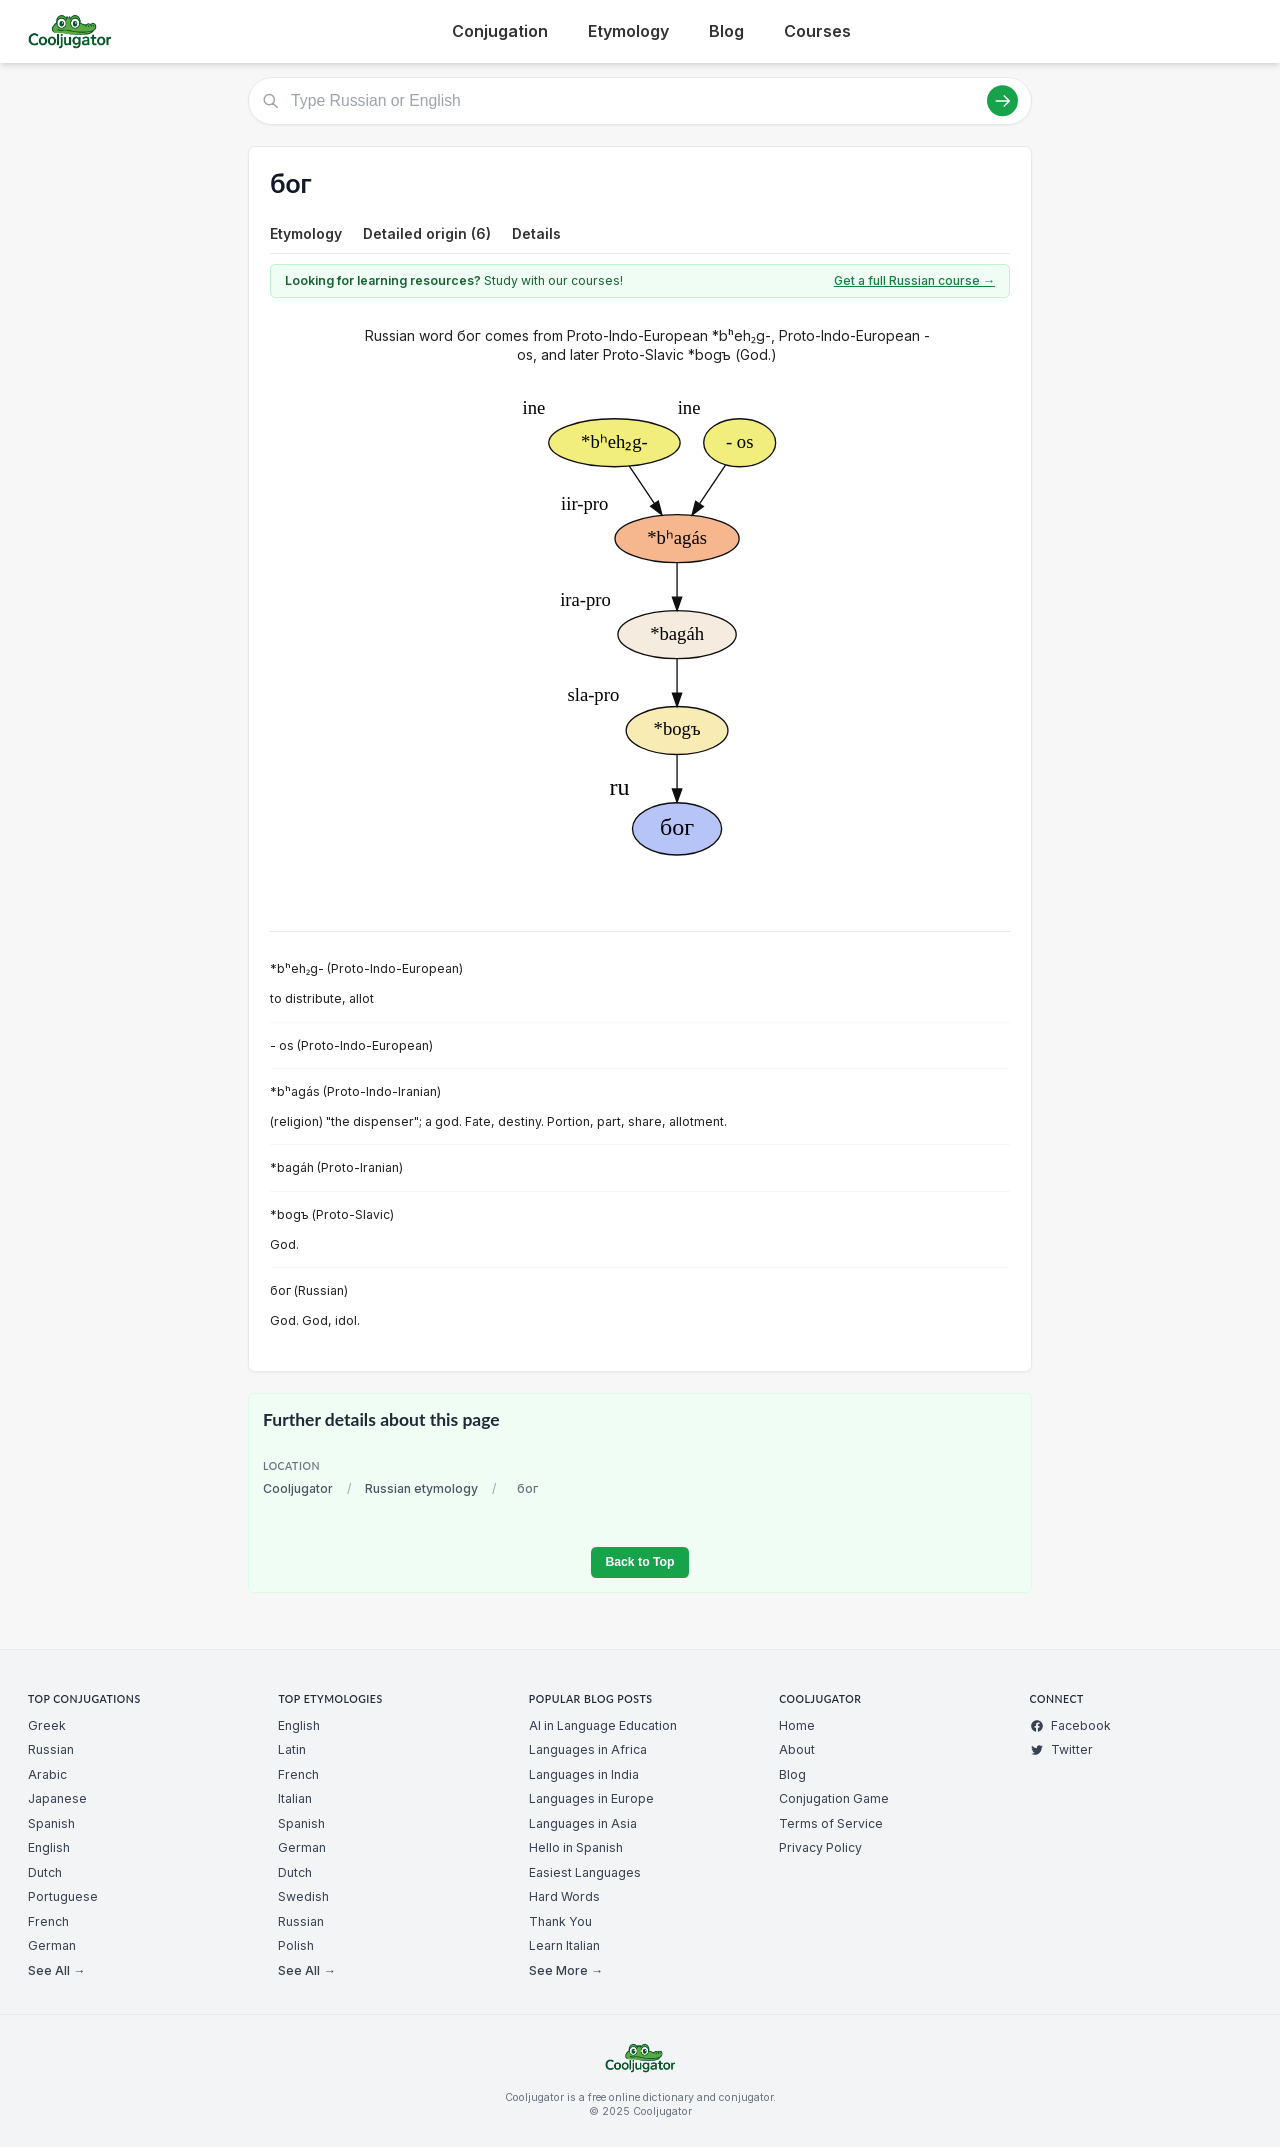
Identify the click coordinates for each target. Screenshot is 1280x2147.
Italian (295, 1798)
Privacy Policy (820, 1847)
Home (797, 1725)
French (48, 1921)
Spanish (51, 1823)
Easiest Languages (585, 1872)
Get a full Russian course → (914, 280)
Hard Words (564, 1896)
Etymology (628, 31)
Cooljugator (298, 1488)
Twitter (1061, 1749)
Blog (726, 31)
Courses (817, 31)
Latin (292, 1749)
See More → (566, 1970)
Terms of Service (831, 1823)
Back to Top (639, 1562)
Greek (47, 1725)
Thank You (560, 1921)
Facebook (1070, 1725)
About (797, 1749)
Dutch (45, 1872)
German (52, 1945)
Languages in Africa (588, 1749)
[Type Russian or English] (640, 101)
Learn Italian (564, 1945)
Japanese (57, 1798)
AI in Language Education (603, 1725)
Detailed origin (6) (427, 233)
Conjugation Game (834, 1798)
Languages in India (584, 1774)
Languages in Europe (591, 1798)
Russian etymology (421, 1488)
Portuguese (63, 1896)
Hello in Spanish (576, 1847)
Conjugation (500, 31)
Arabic (47, 1774)
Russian (51, 1749)
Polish (296, 1945)
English (49, 1847)
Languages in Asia (583, 1823)
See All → (56, 1970)
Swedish (303, 1896)
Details (536, 233)
